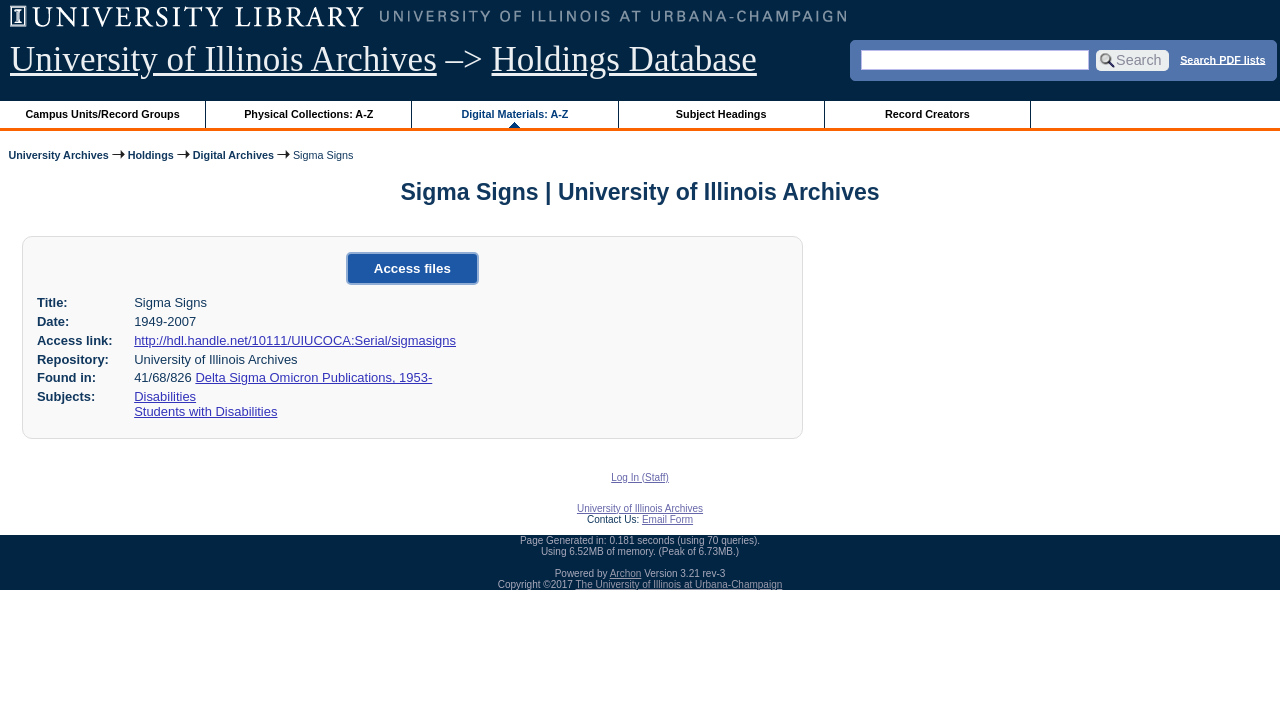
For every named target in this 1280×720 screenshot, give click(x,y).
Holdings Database (624, 59)
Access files (412, 268)
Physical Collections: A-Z (308, 114)
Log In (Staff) (640, 477)
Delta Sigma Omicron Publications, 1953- (313, 377)
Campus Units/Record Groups (103, 114)
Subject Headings (721, 114)
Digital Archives (233, 155)
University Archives (58, 155)
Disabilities (165, 396)
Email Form (667, 519)
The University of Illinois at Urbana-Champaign (679, 584)
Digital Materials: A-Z (514, 114)
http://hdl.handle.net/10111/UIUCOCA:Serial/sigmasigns (295, 340)
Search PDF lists (1222, 59)
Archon (626, 573)
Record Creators (927, 114)
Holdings (151, 155)
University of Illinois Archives (223, 59)
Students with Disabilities (205, 411)
